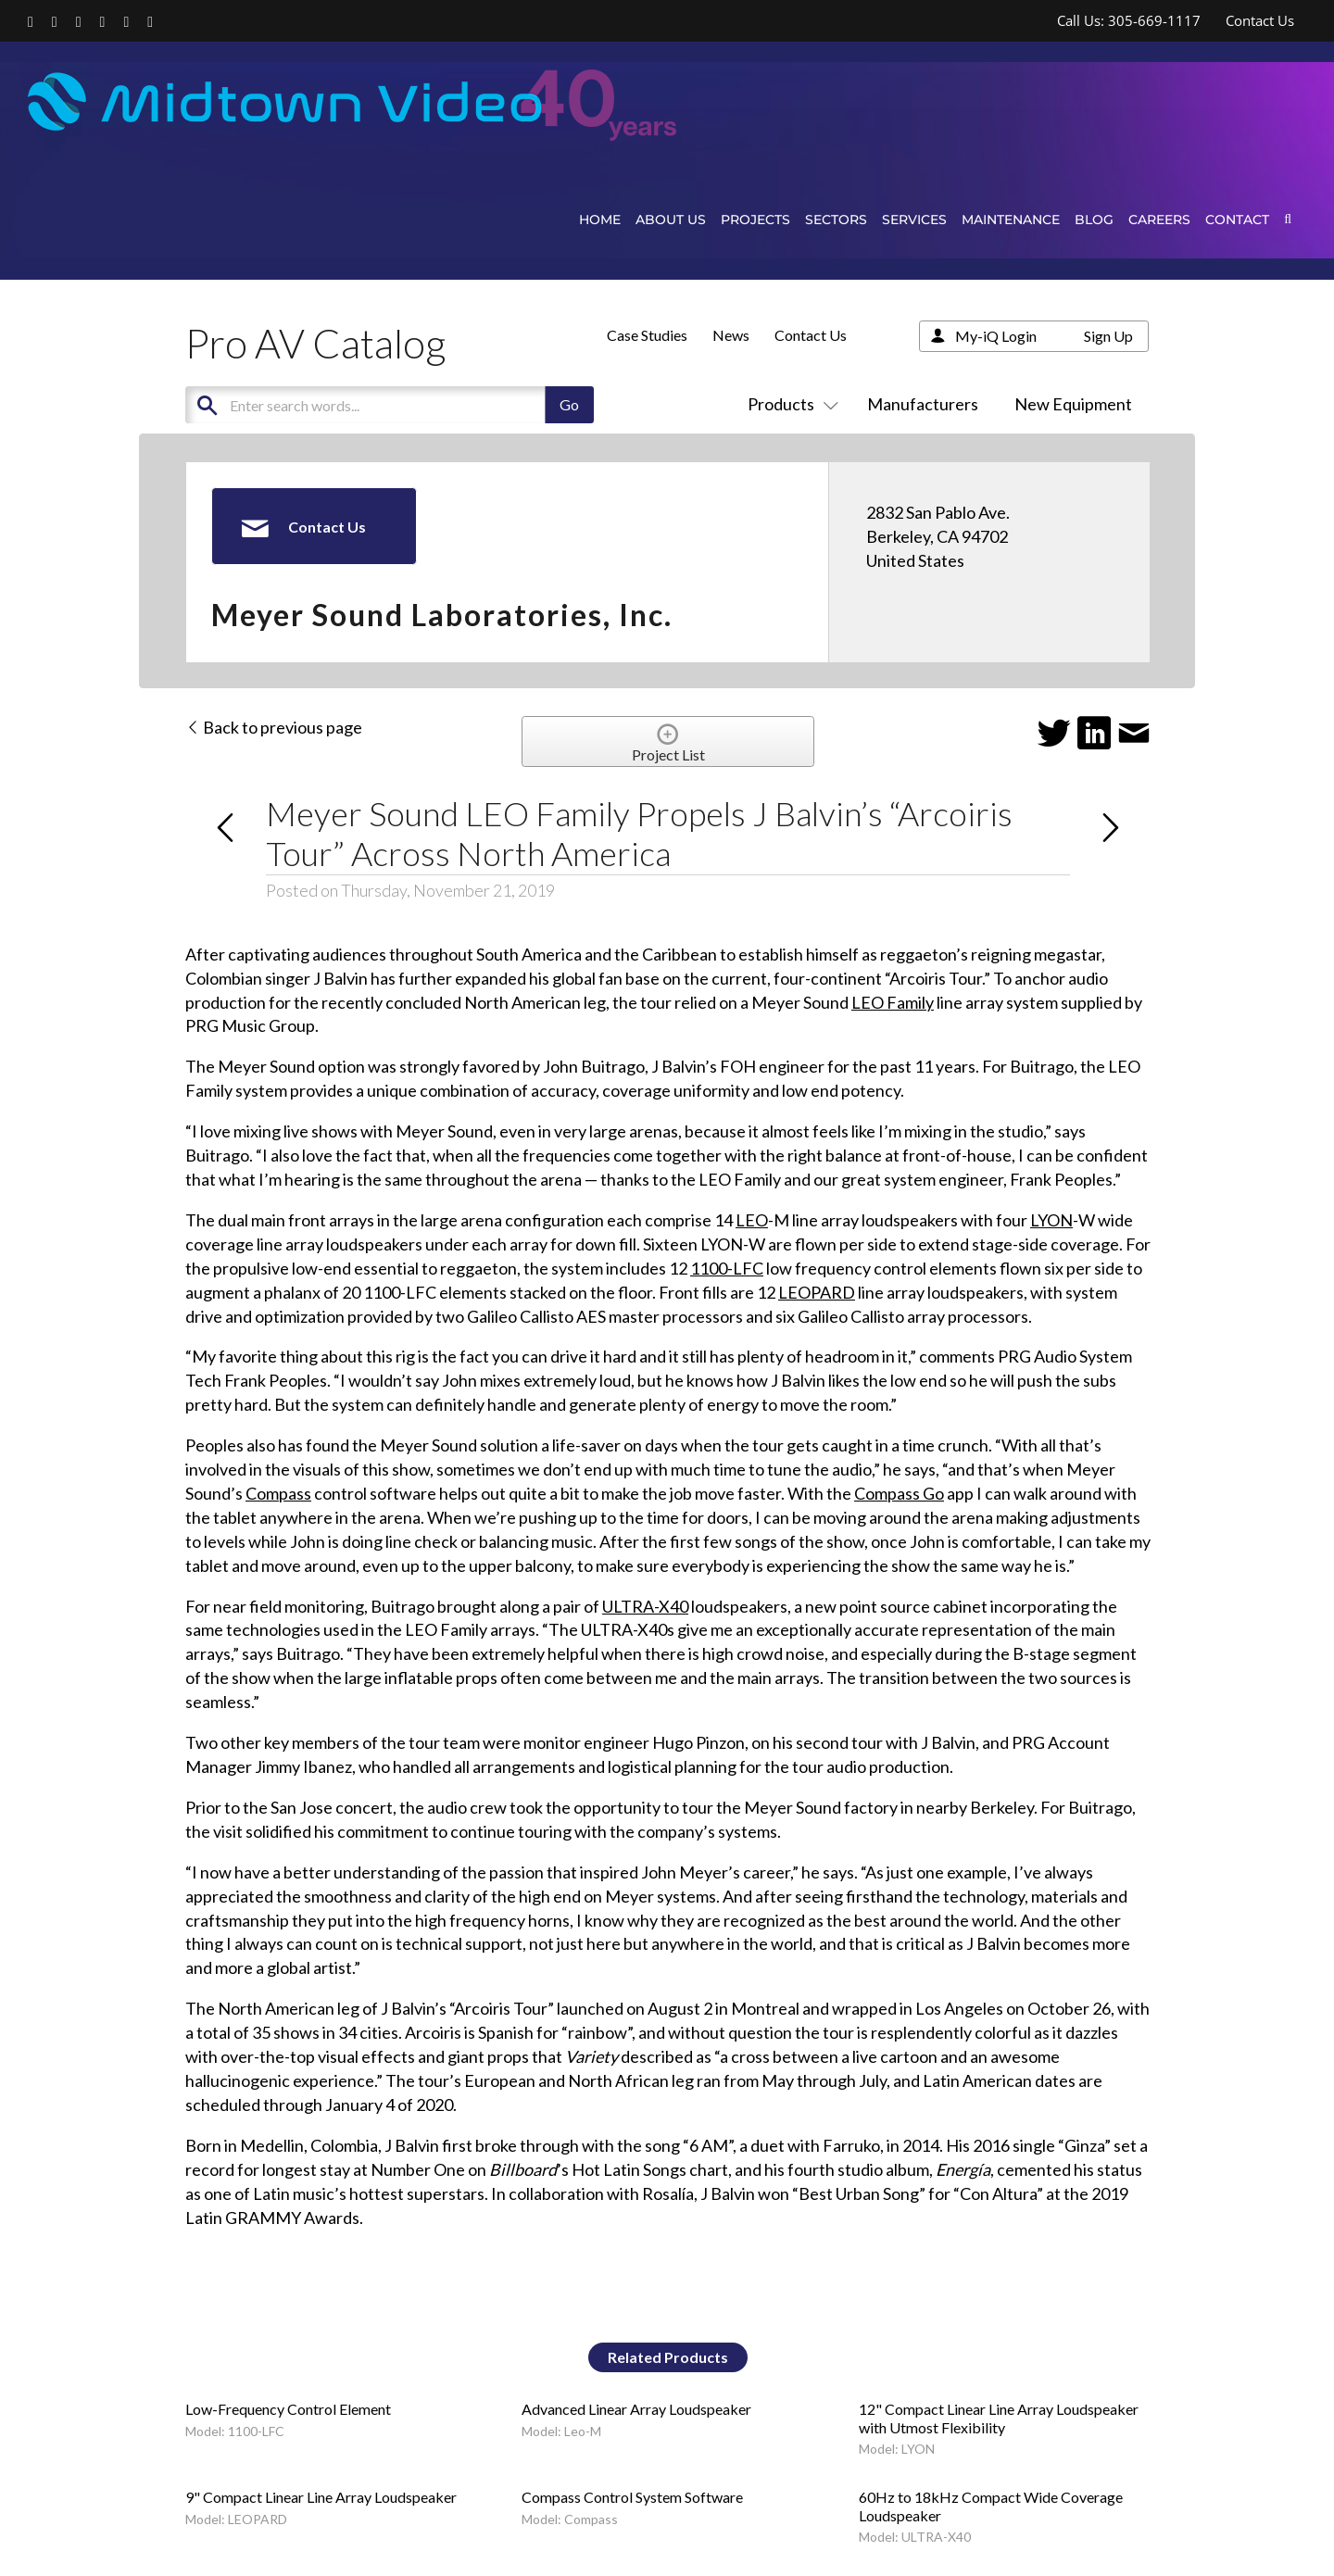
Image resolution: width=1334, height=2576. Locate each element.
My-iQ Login (996, 336)
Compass (278, 1493)
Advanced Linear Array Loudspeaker (636, 2409)
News (730, 335)
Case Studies (647, 335)
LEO (752, 1220)
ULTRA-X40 (645, 1606)
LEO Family (892, 1002)
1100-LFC (726, 1268)
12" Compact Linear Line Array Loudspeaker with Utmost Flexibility (999, 2417)
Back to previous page (273, 727)
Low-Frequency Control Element (288, 2409)
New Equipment (1073, 404)
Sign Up (1108, 336)
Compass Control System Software (632, 2497)
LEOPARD (816, 1292)
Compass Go (899, 1493)
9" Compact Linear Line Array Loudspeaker (321, 2497)
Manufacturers (922, 404)
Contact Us (810, 335)
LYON (1051, 1220)
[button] (1287, 219)
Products (789, 404)
